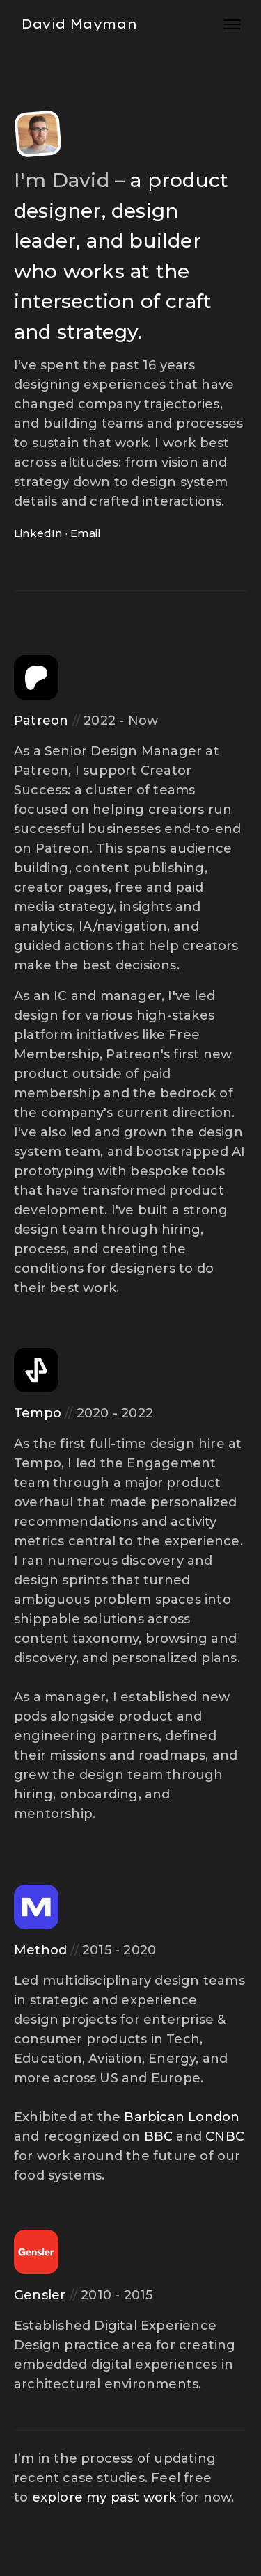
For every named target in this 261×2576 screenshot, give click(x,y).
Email (85, 533)
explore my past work (104, 2497)
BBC (158, 2136)
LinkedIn (38, 533)
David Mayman (78, 24)
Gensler (39, 2295)
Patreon (41, 720)
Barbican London (181, 2117)
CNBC (224, 2136)
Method (40, 1950)
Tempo (37, 1413)
